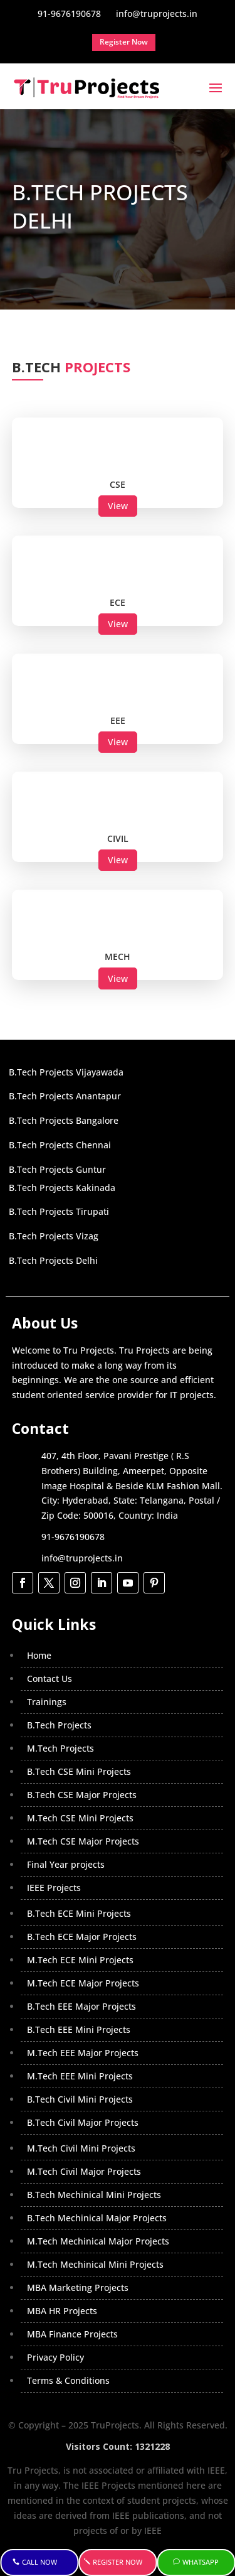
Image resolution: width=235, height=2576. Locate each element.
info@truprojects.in (82, 1558)
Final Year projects (66, 1864)
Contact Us (49, 1678)
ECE (117, 602)
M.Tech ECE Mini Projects (80, 1960)
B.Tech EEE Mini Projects (78, 2029)
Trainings (46, 1702)
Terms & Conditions (68, 2380)
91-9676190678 (73, 1537)
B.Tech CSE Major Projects (82, 1795)
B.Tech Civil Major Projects (82, 2122)
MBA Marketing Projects (77, 2287)
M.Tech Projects (60, 1748)
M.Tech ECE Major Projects (83, 1983)
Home (39, 1655)
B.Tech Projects (59, 1725)
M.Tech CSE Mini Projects (80, 1818)
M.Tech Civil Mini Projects (81, 2148)
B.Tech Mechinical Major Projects (97, 2218)
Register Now (117, 2562)
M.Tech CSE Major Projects (83, 1841)
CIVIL (117, 838)
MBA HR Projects (62, 2311)
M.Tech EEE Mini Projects (80, 2076)
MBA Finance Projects (72, 2334)
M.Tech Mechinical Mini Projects (95, 2264)
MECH (117, 956)
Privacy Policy (55, 2357)
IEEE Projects (54, 1888)
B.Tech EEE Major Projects (81, 2006)
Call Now (39, 2562)
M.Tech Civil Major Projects (84, 2171)
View (118, 506)
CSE (117, 484)
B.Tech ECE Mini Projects (79, 1913)
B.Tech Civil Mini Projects (80, 2099)
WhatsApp (200, 2562)
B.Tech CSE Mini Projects (79, 1771)
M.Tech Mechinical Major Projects (98, 2241)
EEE (117, 720)
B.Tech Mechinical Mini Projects (94, 2195)
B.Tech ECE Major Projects (82, 1937)
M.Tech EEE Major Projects (82, 2053)
